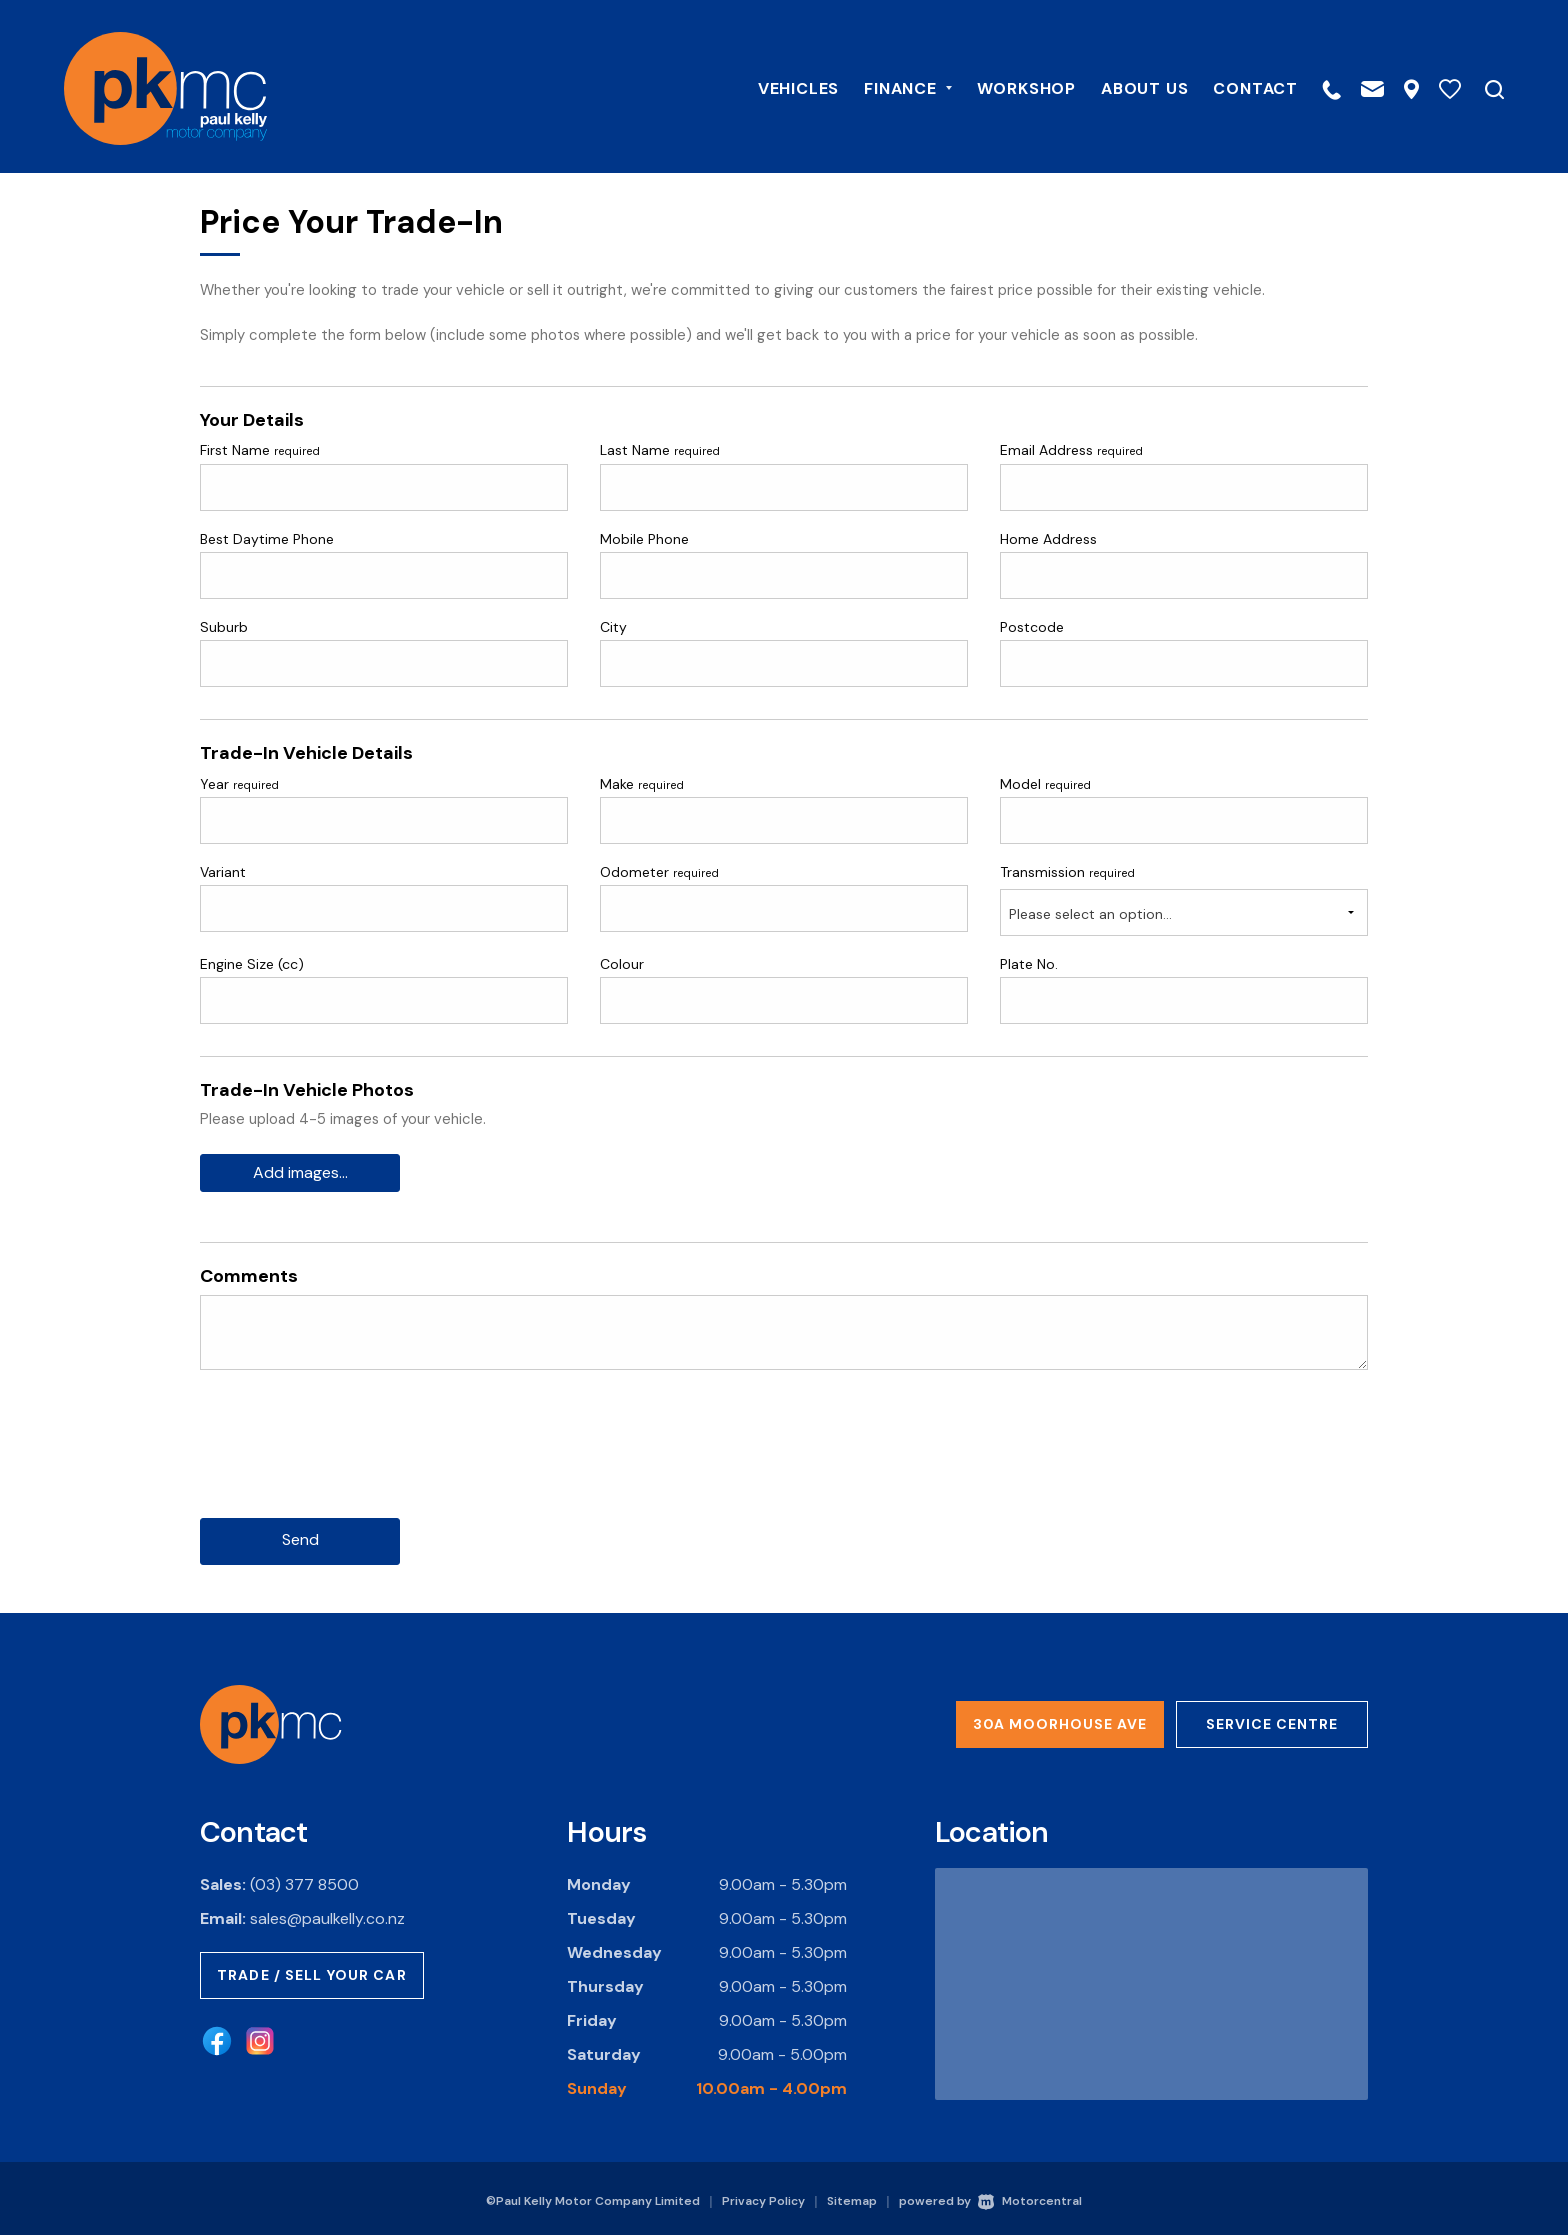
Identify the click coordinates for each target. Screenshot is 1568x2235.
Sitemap (852, 2197)
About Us (1128, 86)
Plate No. (1029, 964)
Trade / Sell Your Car (312, 1971)
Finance (891, 86)
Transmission (1067, 872)
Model (1045, 784)
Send (300, 1536)
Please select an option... (1090, 914)
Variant (223, 872)
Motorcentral (1030, 2197)
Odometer (659, 872)
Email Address (1071, 450)
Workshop (1010, 86)
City (613, 627)
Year (239, 784)
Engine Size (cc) (252, 964)
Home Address (1048, 539)
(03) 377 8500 (304, 1880)
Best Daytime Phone (267, 539)
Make (642, 784)
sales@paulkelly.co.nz (327, 1914)
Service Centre (1272, 1719)
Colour (622, 964)
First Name (260, 450)
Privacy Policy (763, 2197)
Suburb (224, 627)
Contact (1239, 86)
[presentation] (352, 1457)
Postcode (1032, 627)
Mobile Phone (644, 539)
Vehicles (782, 86)
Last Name (660, 450)
